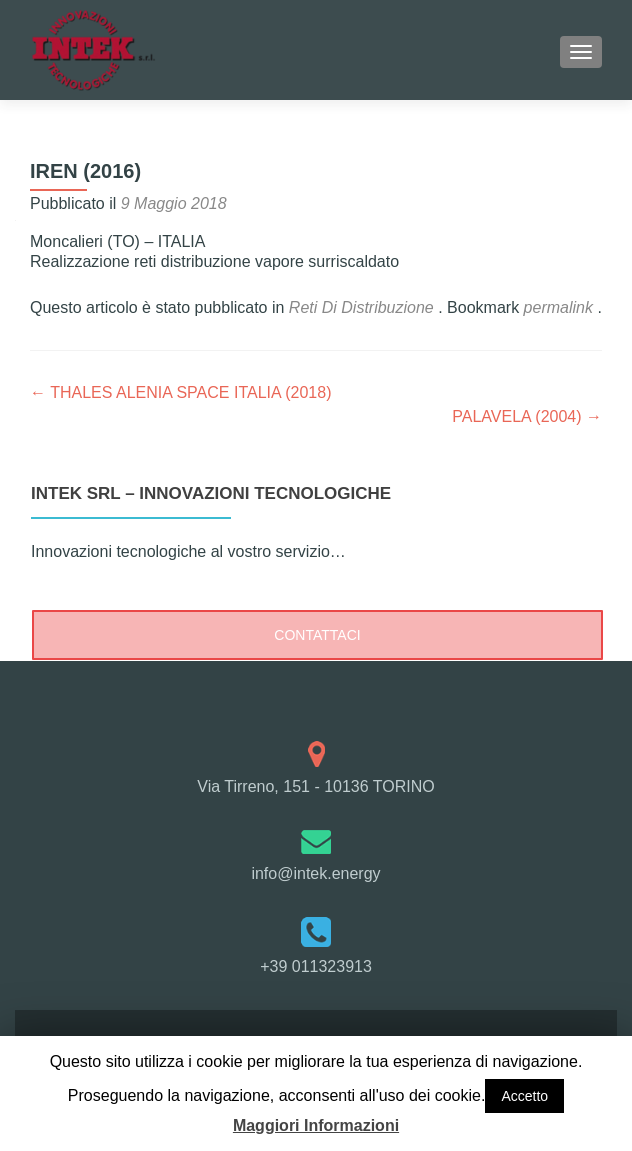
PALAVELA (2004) (527, 416)
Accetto (524, 1096)
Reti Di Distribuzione (361, 307)
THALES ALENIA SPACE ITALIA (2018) (180, 392)
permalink (561, 307)
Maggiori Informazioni (316, 1125)
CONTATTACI (317, 635)
